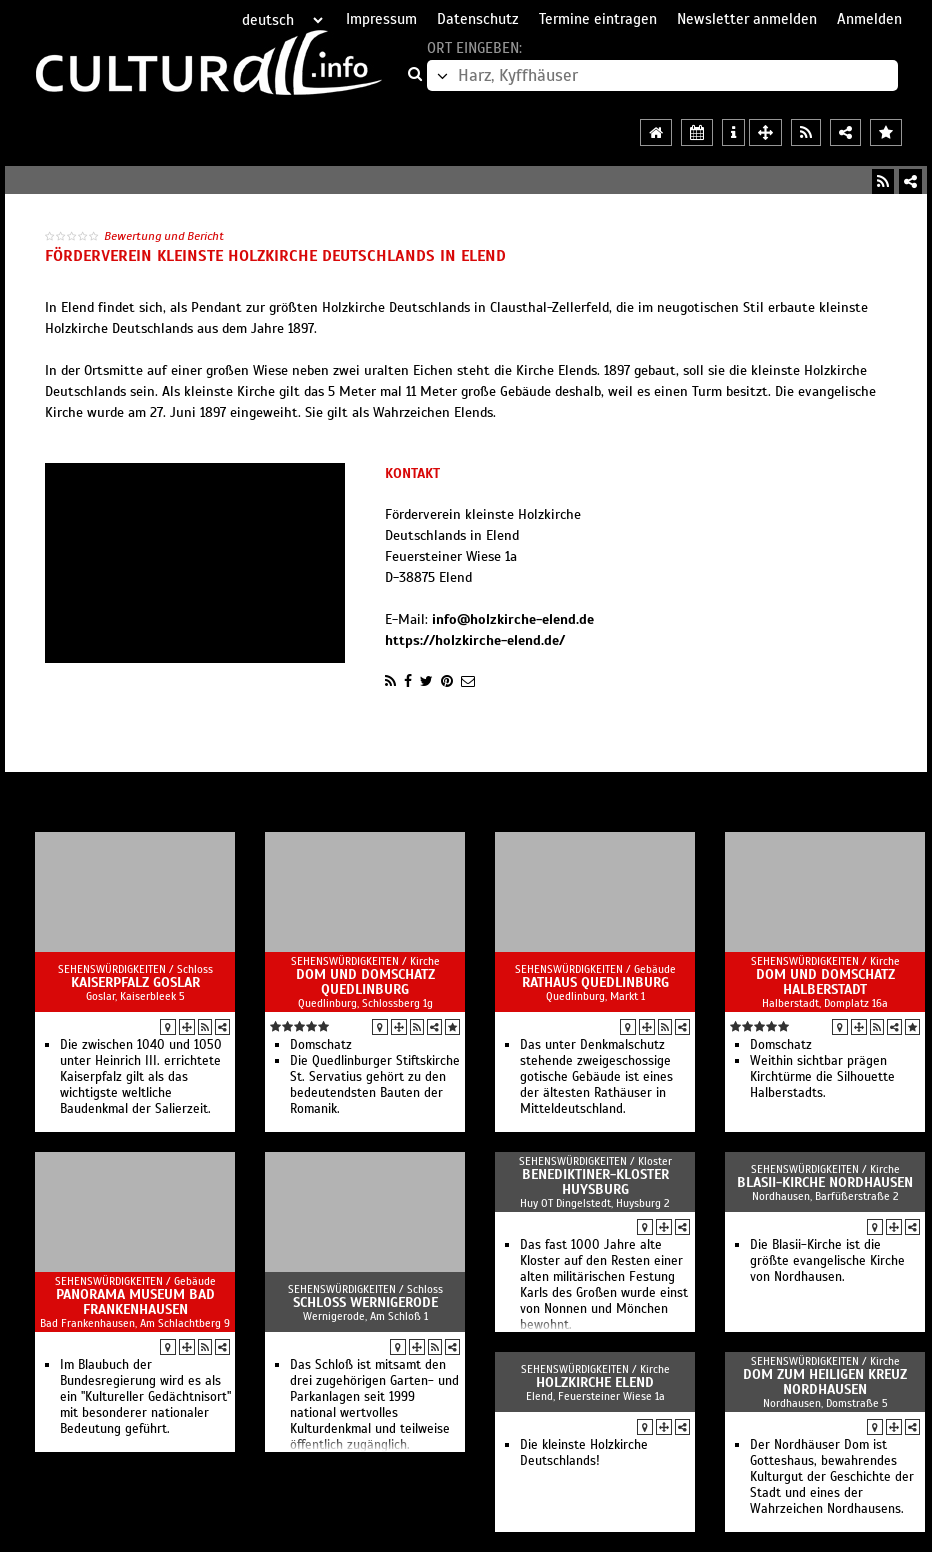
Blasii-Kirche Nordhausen (825, 1182)
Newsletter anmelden (747, 19)
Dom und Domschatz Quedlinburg (365, 982)
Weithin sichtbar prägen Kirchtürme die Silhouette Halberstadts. (822, 1077)
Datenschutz (478, 19)
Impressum (381, 19)
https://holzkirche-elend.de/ (475, 640)
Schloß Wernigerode (365, 1302)
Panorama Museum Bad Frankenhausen (135, 1302)
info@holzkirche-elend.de (513, 619)
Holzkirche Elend (595, 1382)
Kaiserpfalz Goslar (135, 982)
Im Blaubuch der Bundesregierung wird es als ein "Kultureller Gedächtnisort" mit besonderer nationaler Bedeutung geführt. (145, 1397)
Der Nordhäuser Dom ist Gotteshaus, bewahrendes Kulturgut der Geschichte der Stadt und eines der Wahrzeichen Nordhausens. (832, 1477)
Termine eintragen (598, 19)
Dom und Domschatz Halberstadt (825, 982)
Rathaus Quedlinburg (595, 982)
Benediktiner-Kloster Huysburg (595, 1182)
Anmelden (869, 19)
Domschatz (321, 1045)
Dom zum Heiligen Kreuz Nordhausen (825, 1382)
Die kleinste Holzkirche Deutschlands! (584, 1453)
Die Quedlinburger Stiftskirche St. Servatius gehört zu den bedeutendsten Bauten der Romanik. (375, 1085)
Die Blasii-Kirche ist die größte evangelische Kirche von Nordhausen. (827, 1261)
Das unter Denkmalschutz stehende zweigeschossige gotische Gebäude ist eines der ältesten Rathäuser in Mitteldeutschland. (596, 1077)
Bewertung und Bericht (164, 236)
